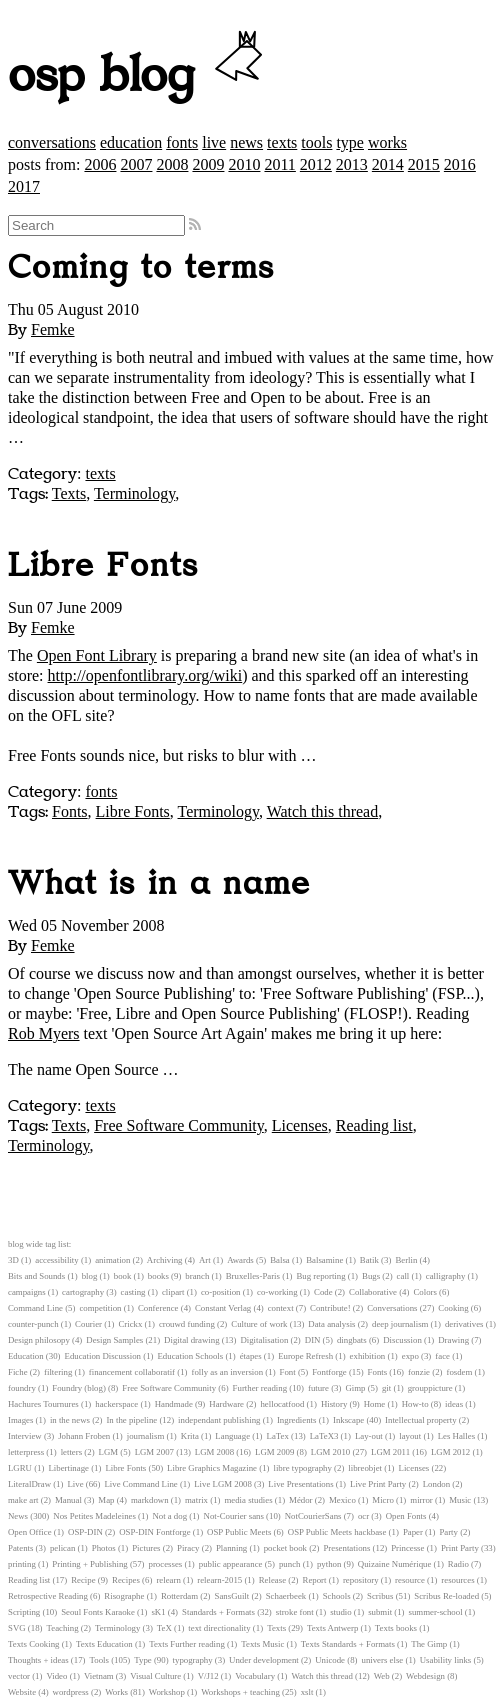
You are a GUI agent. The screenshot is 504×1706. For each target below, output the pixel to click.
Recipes (126, 1580)
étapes (251, 1356)
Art (205, 1260)
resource (410, 1580)
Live (75, 1484)
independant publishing (219, 1420)
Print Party (460, 1548)
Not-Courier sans (234, 1516)
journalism (146, 1436)
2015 (424, 164)
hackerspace (116, 1404)
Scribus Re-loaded (446, 1596)
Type (142, 1660)
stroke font (295, 1612)
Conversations (392, 1308)
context (281, 1308)
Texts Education (104, 1644)
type (350, 142)
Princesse (407, 1548)
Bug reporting (320, 1276)
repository (361, 1580)
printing (22, 1564)
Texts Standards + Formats (348, 1644)
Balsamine (324, 1260)
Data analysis (331, 1324)
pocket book (285, 1548)
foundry (22, 1388)
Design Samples (114, 1340)
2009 (208, 164)
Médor (300, 1500)
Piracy (188, 1548)
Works (116, 1692)
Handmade (174, 1404)
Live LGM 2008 (223, 1484)
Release (272, 1580)
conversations (52, 142)
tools (316, 142)
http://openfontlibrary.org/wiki (145, 675)
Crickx (130, 1324)
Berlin (406, 1260)
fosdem (459, 1372)
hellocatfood (282, 1404)
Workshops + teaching (240, 1692)
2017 (24, 186)
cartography (83, 1292)
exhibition (368, 1356)
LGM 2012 (450, 1452)
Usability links (446, 1660)
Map (106, 1500)
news (246, 142)
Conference (158, 1308)
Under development (264, 1660)
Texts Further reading (187, 1644)
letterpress (26, 1452)
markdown (150, 1500)
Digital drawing (191, 1340)
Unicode (330, 1660)
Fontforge (329, 1372)
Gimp (355, 1388)
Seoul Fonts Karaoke (98, 1612)
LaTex (278, 1436)
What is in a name (159, 884)
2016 (460, 164)
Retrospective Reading (48, 1596)
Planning (231, 1548)
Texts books (396, 1628)
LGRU (20, 1468)
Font (288, 1372)
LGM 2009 (274, 1452)
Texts (69, 493)
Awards (240, 1260)
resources (457, 1580)
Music (460, 1500)
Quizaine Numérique (395, 1564)
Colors (424, 1292)
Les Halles (456, 1436)
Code (323, 1292)
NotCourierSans (313, 1516)
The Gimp (429, 1644)
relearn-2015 (219, 1580)
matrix (196, 1500)
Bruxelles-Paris (253, 1276)
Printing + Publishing (89, 1564)
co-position (221, 1292)
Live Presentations (300, 1484)
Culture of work (259, 1324)
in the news (70, 1420)
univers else (382, 1660)
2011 (279, 164)
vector (19, 1676)
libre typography (302, 1468)
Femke (53, 329)
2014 (388, 164)
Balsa (280, 1260)
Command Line (35, 1308)
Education (26, 1356)
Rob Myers (44, 1033)
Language (232, 1436)
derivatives (464, 1324)
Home (375, 1404)
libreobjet (365, 1468)
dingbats (352, 1340)
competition (100, 1308)
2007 (136, 164)
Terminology (134, 493)
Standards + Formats (218, 1612)
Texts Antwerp (332, 1628)
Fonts (70, 811)
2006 (100, 164)
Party (448, 1532)
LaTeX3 (324, 1436)
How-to (415, 1404)
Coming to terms (141, 268)
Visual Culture (155, 1676)
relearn (168, 1580)
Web (382, 1676)
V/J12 (208, 1676)
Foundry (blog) (79, 1388)
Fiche (18, 1372)
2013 (352, 164)
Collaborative (373, 1292)
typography (193, 1660)
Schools (337, 1596)
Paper (413, 1532)
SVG (17, 1628)
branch (197, 1276)
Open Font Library (97, 655)
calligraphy (446, 1276)
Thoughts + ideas (38, 1660)
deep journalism (400, 1324)
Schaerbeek (286, 1596)
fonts (182, 142)
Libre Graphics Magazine (212, 1468)
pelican (62, 1548)
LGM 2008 (214, 1452)
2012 (316, 164)
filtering (58, 1372)
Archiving (165, 1260)
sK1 (158, 1612)
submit (380, 1612)
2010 (244, 164)
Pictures (146, 1548)
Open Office (30, 1532)
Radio (458, 1564)
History (334, 1404)
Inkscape (348, 1420)
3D (13, 1260)
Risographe (124, 1596)
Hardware (226, 1404)
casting (133, 1292)
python (329, 1564)
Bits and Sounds (36, 1276)
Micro (383, 1500)
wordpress (71, 1692)
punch (290, 1564)
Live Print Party (378, 1484)
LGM (109, 1452)
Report (315, 1580)
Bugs (371, 1276)
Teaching (62, 1628)
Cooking (453, 1308)
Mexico (342, 1500)
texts (282, 142)
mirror (421, 1500)
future (318, 1388)
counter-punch (33, 1324)
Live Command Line (140, 1484)
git (386, 1388)
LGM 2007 (154, 1452)
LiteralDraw (29, 1484)
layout (410, 1436)
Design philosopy (39, 1340)
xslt (307, 1692)
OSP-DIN (85, 1532)
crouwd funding (187, 1324)
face (442, 1356)
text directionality (219, 1628)
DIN (313, 1340)
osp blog (138, 76)
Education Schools (190, 1356)
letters (72, 1452)
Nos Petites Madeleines (94, 1516)
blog (90, 1276)
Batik (369, 1260)
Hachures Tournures (43, 1404)
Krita (190, 1436)
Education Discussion (103, 1356)
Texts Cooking (33, 1644)
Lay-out (369, 1436)
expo (410, 1356)
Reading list (374, 1125)
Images (20, 1420)
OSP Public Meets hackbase (337, 1532)
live (214, 142)
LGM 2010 (330, 1452)
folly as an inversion (228, 1372)
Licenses (300, 1125)
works (387, 142)
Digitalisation (264, 1340)
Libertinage (68, 1468)
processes (166, 1564)
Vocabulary (255, 1676)
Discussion (402, 1340)
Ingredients (297, 1420)
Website (22, 1692)
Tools (99, 1660)
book (123, 1276)
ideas (454, 1404)
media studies (248, 1500)
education (131, 142)
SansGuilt (232, 1596)
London (436, 1484)
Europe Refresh (305, 1356)
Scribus (380, 1596)
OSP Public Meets (239, 1532)
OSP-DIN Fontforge (154, 1532)
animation (112, 1260)
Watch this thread (323, 811)
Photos (104, 1548)
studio (341, 1612)
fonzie (419, 1372)
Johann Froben (84, 1436)
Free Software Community (179, 1125)
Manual (68, 1500)
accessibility (56, 1260)
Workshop (167, 1692)
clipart (173, 1292)
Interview (25, 1436)
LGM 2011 (390, 1452)
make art (23, 1500)
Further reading (260, 1388)
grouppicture (430, 1388)
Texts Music (262, 1644)
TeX (164, 1628)
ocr (363, 1516)
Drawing (453, 1340)
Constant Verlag (223, 1308)
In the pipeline (131, 1420)
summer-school (436, 1612)
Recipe (83, 1580)
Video (56, 1676)
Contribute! (330, 1308)
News (18, 1516)
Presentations (346, 1548)
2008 (172, 164)
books (158, 1276)
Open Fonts (406, 1516)
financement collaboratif (132, 1372)
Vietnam (99, 1676)
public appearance (231, 1564)
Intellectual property (421, 1420)
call (403, 1276)
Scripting (24, 1612)
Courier (88, 1324)
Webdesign (425, 1676)
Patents (20, 1548)
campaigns (27, 1292)
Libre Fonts (103, 566)
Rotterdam (179, 1596)
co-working (277, 1292)
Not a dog (169, 1516)
